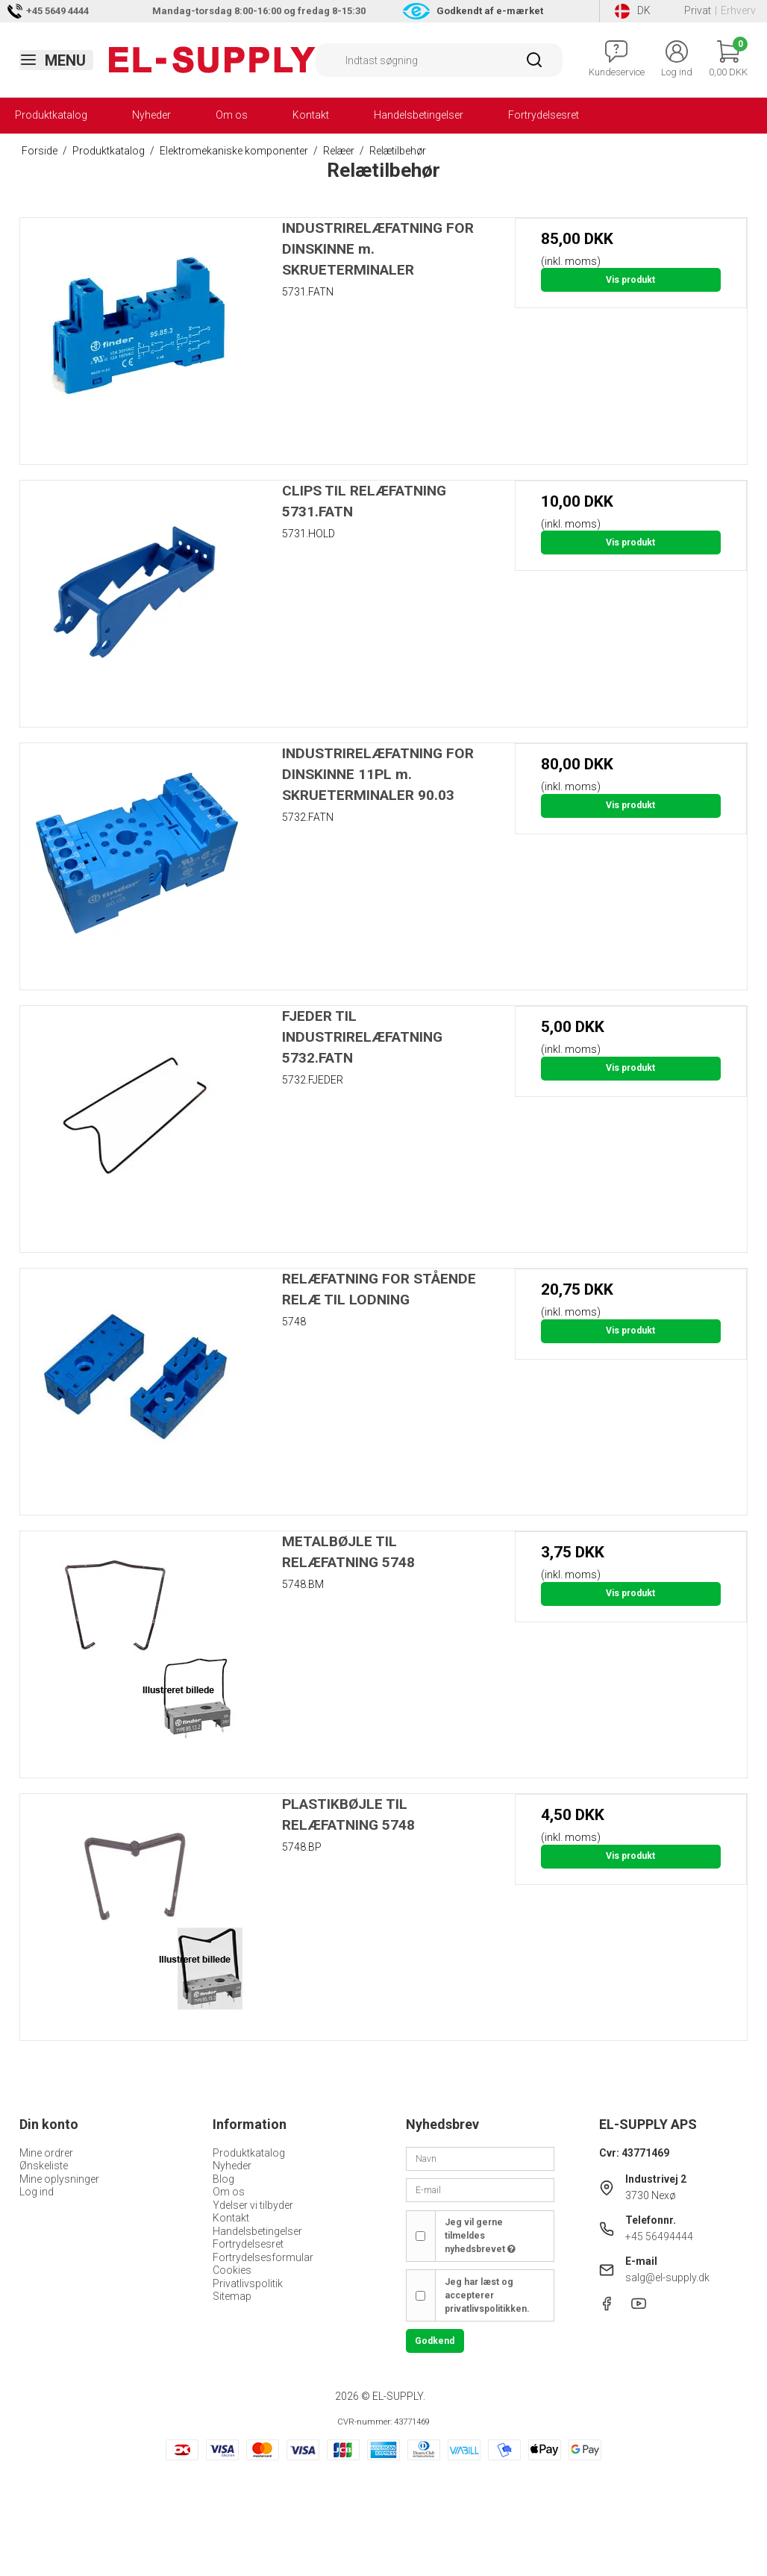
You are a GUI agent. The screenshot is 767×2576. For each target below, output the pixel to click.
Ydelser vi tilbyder (253, 2205)
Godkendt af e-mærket (489, 10)
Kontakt (310, 115)
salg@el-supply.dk (667, 2277)
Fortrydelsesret (543, 115)
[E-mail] (480, 2189)
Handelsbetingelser (418, 115)
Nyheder (151, 115)
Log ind (36, 2192)
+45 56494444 (659, 2236)
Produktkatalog (51, 115)
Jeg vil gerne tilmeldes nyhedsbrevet (480, 2236)
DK (633, 11)
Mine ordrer (46, 2153)
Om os (232, 115)
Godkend (434, 2341)
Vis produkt (630, 280)
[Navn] (480, 2157)
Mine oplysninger (59, 2179)
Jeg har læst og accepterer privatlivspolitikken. (487, 2296)
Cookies (232, 2270)
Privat (697, 10)
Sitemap (232, 2296)
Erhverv (738, 10)
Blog (223, 2179)
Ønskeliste (43, 2166)
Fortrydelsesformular (263, 2257)
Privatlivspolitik (248, 2283)
